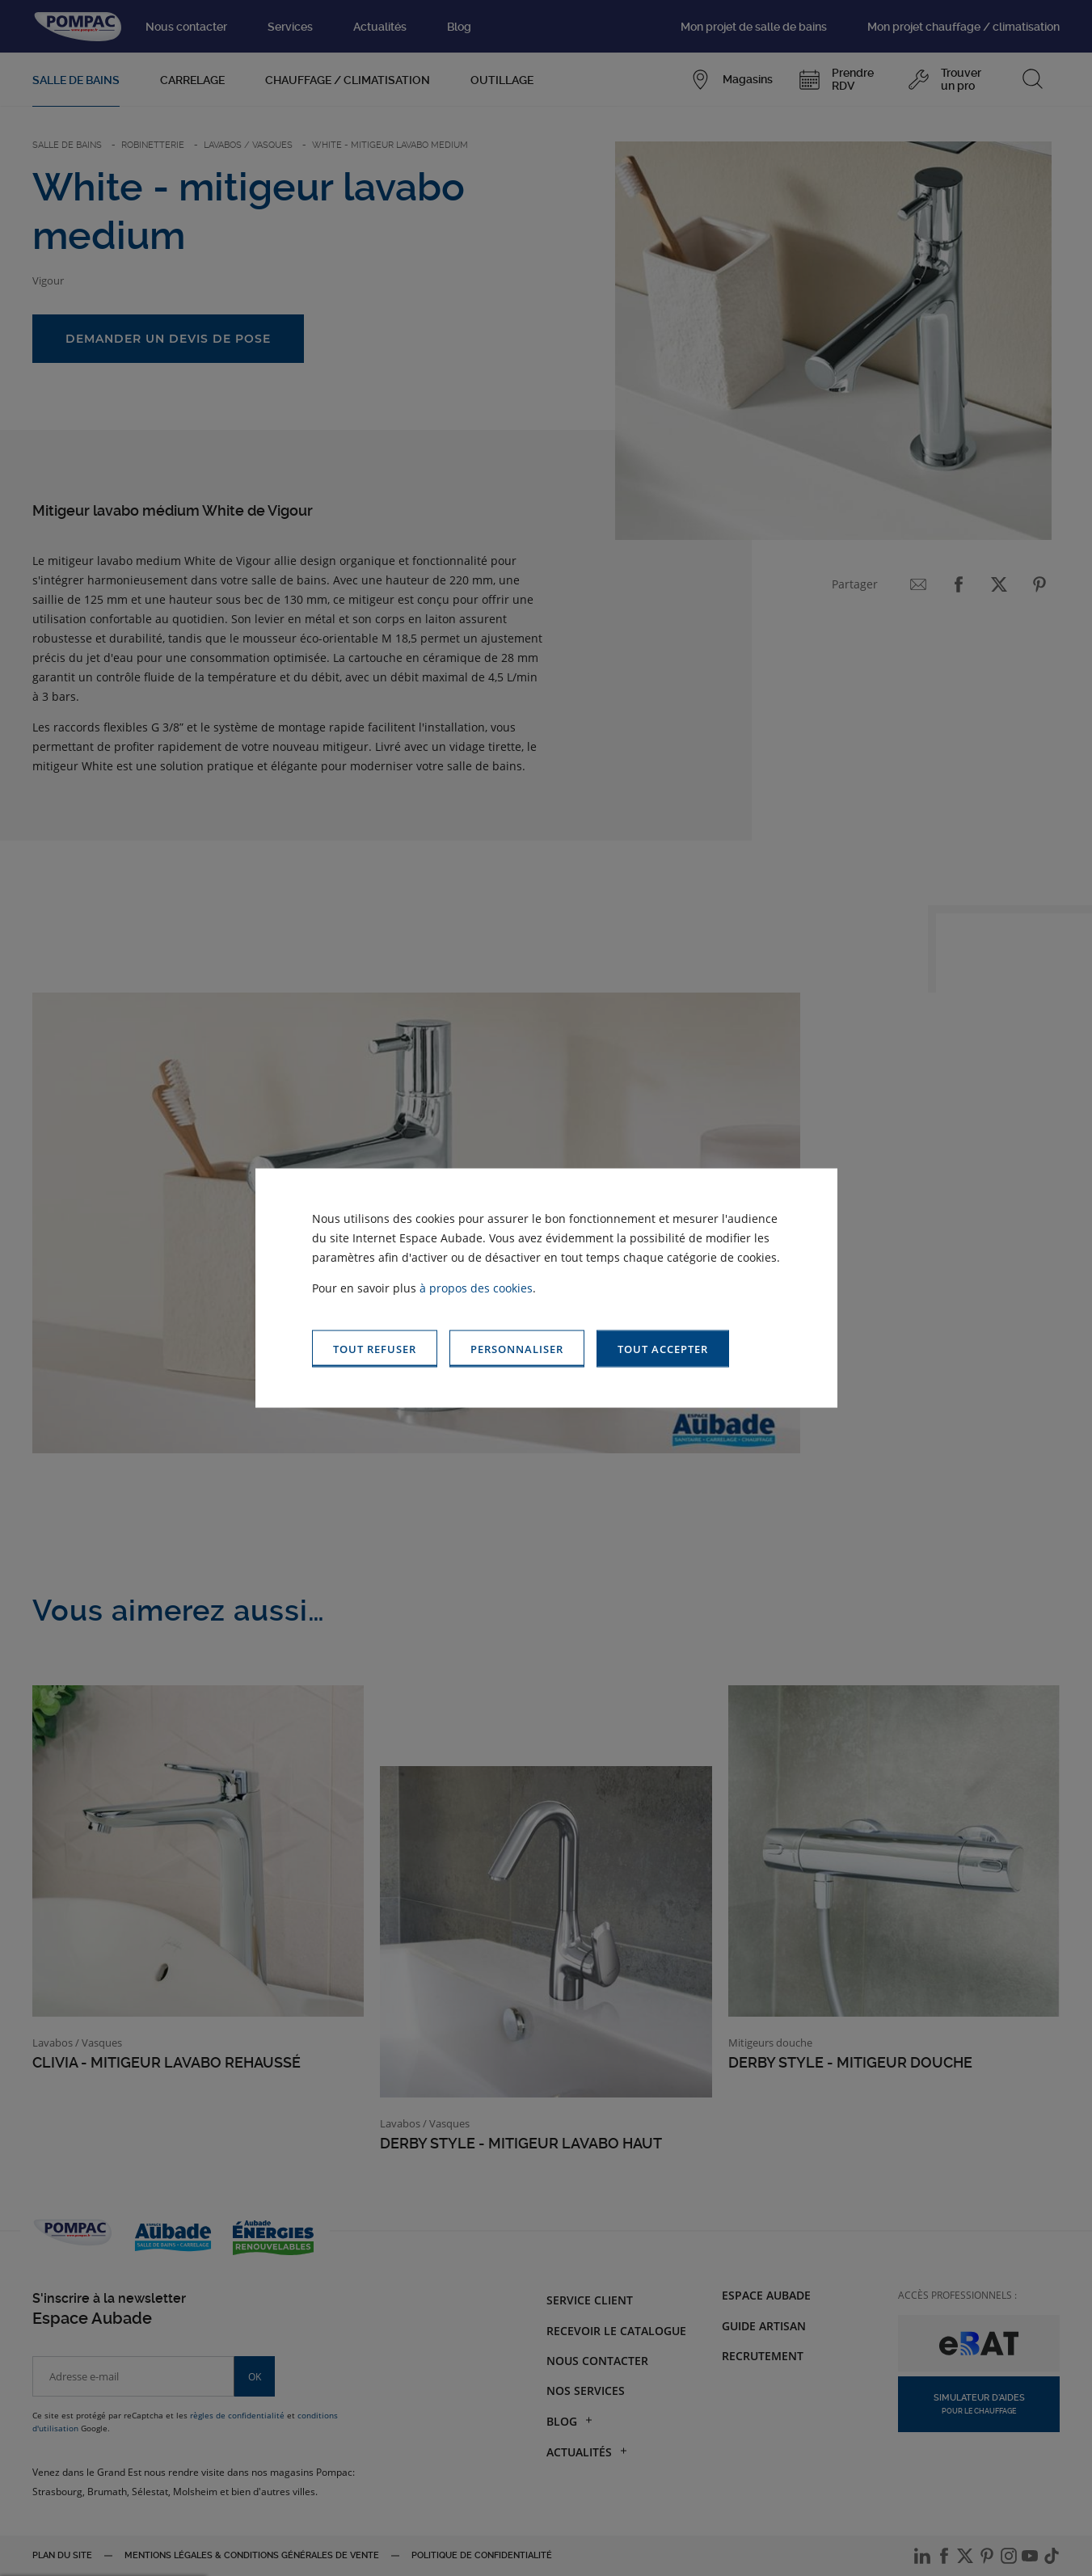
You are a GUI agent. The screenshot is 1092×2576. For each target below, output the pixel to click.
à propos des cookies (476, 1287)
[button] (663, 1349)
